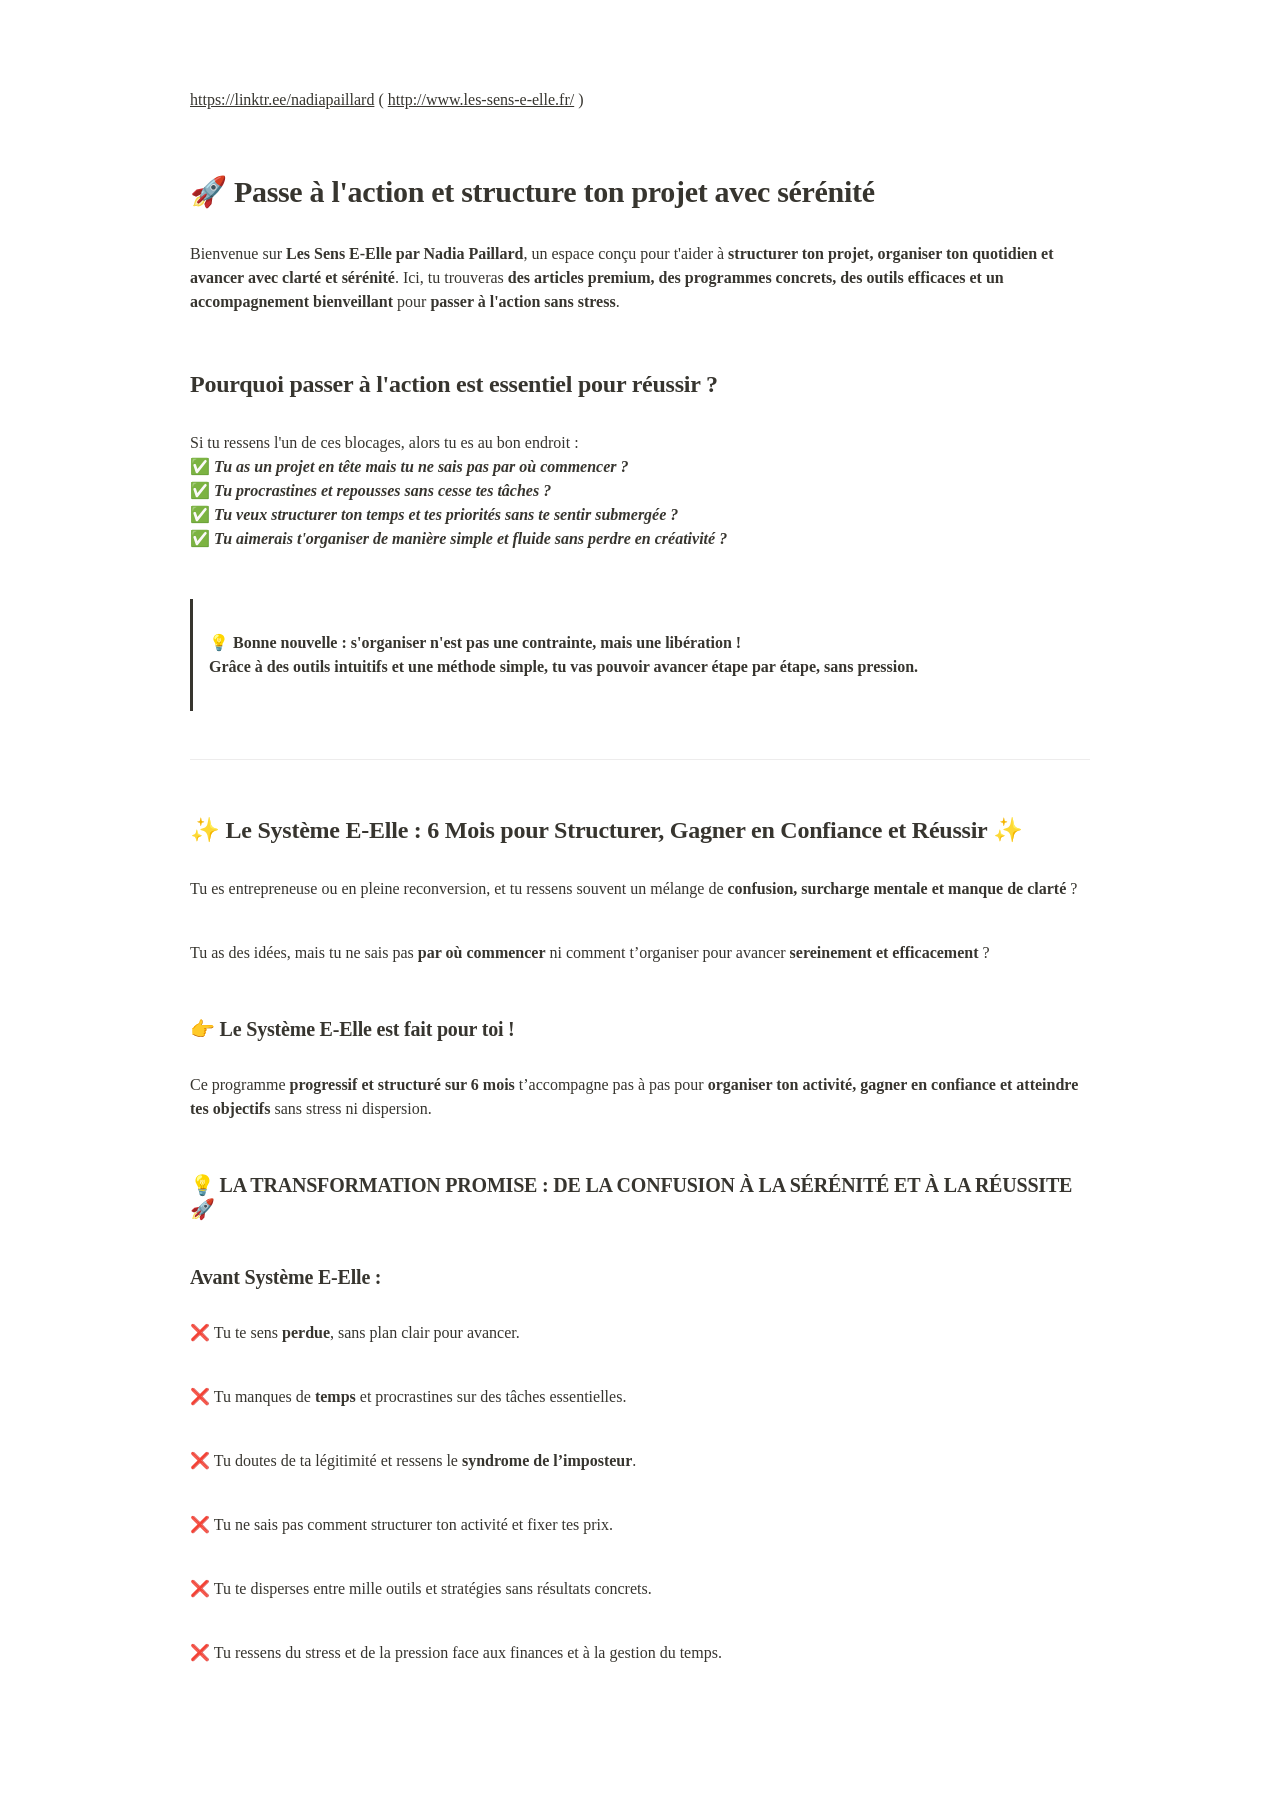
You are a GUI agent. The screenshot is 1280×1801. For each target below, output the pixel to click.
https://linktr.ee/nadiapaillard (282, 99)
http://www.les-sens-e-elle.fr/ (481, 99)
